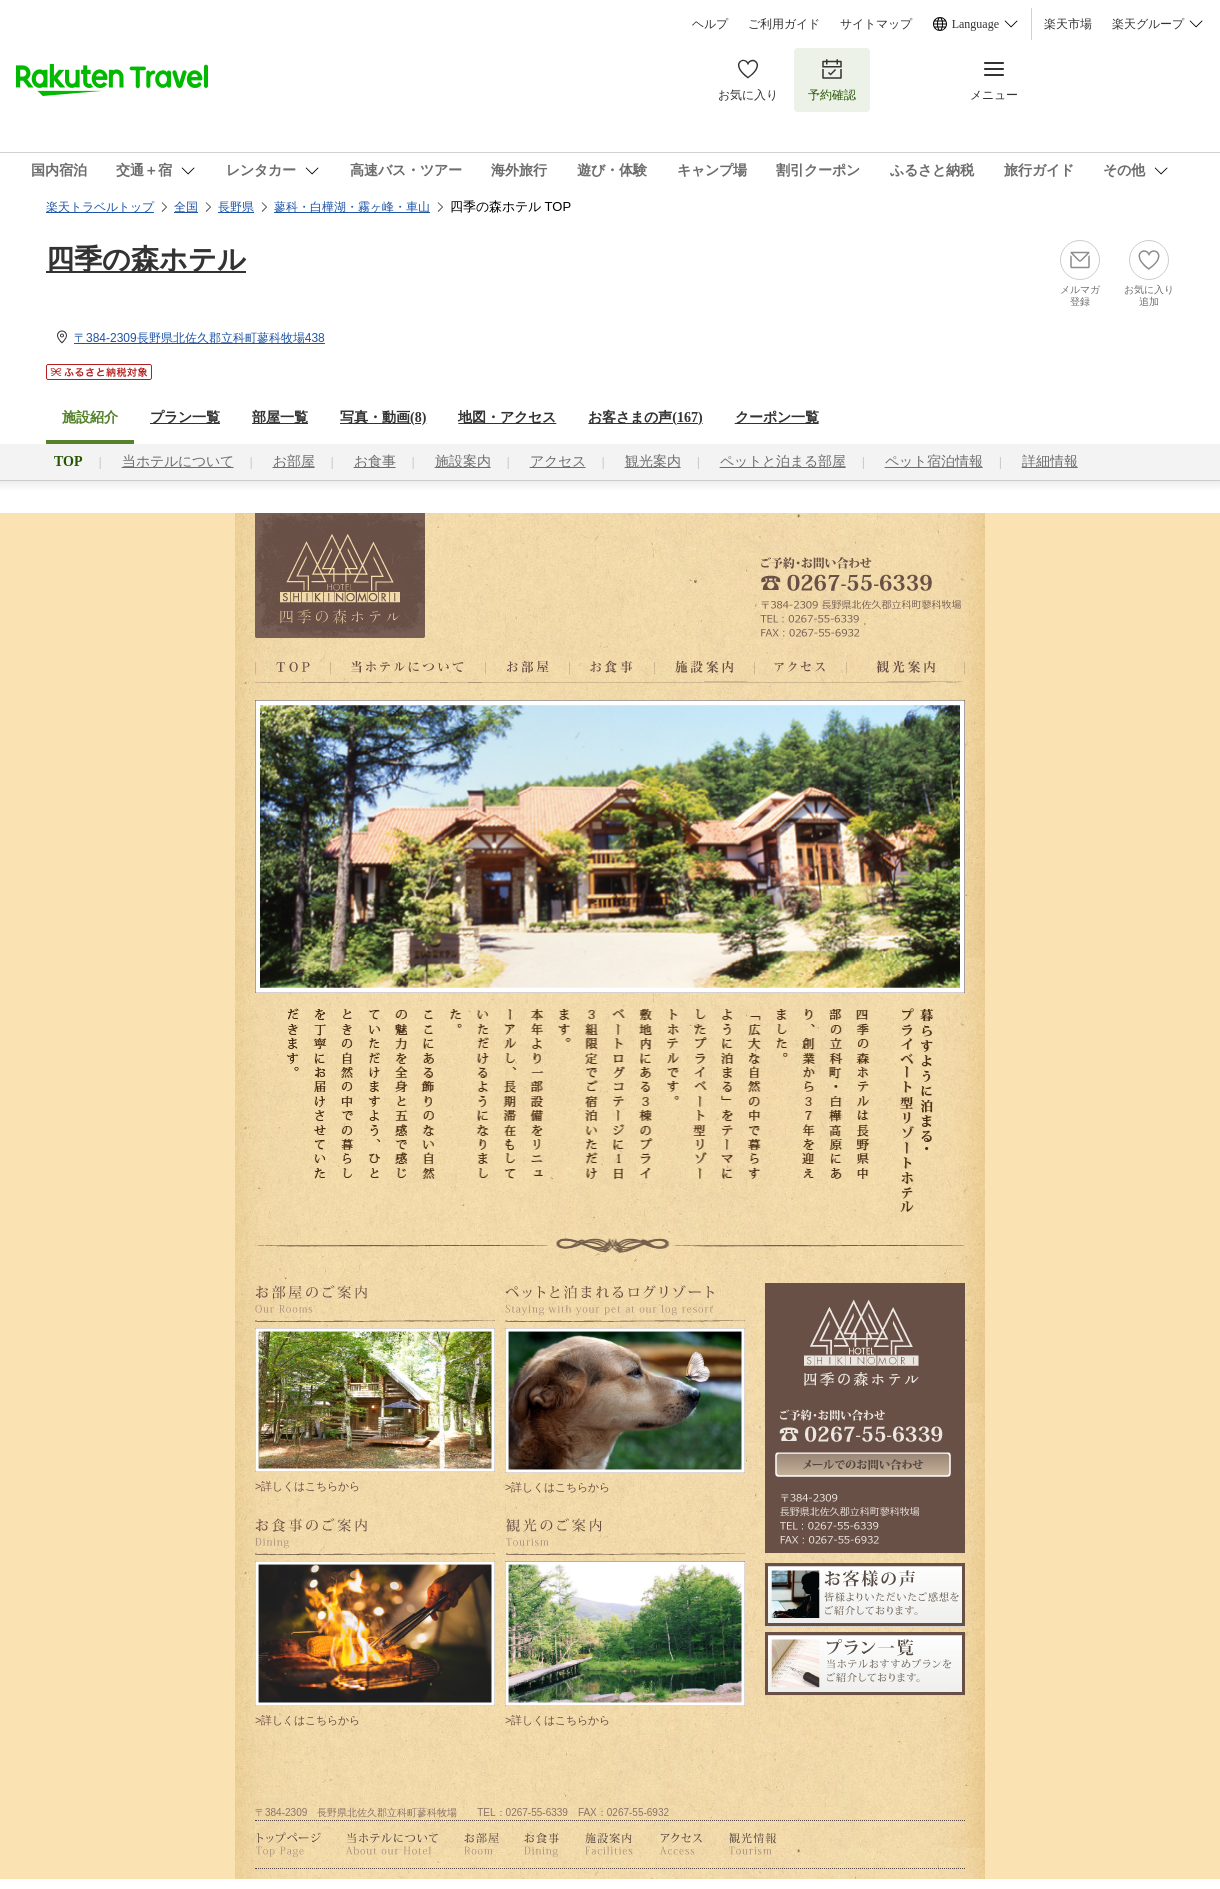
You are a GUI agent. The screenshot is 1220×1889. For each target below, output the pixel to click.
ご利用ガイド (784, 24)
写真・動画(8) (383, 417)
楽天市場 (1068, 24)
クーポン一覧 (777, 417)
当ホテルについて (178, 461)
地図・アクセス (507, 417)
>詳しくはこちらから (307, 1486)
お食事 (375, 461)
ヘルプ (710, 24)
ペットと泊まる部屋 (783, 461)
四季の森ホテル (146, 259)
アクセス (558, 461)
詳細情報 (1050, 461)
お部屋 (294, 461)
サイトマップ (876, 24)
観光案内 (653, 461)
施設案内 (463, 461)
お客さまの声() (645, 417)
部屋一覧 (280, 417)
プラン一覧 (185, 417)
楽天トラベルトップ (100, 207)
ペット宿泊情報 (934, 461)
